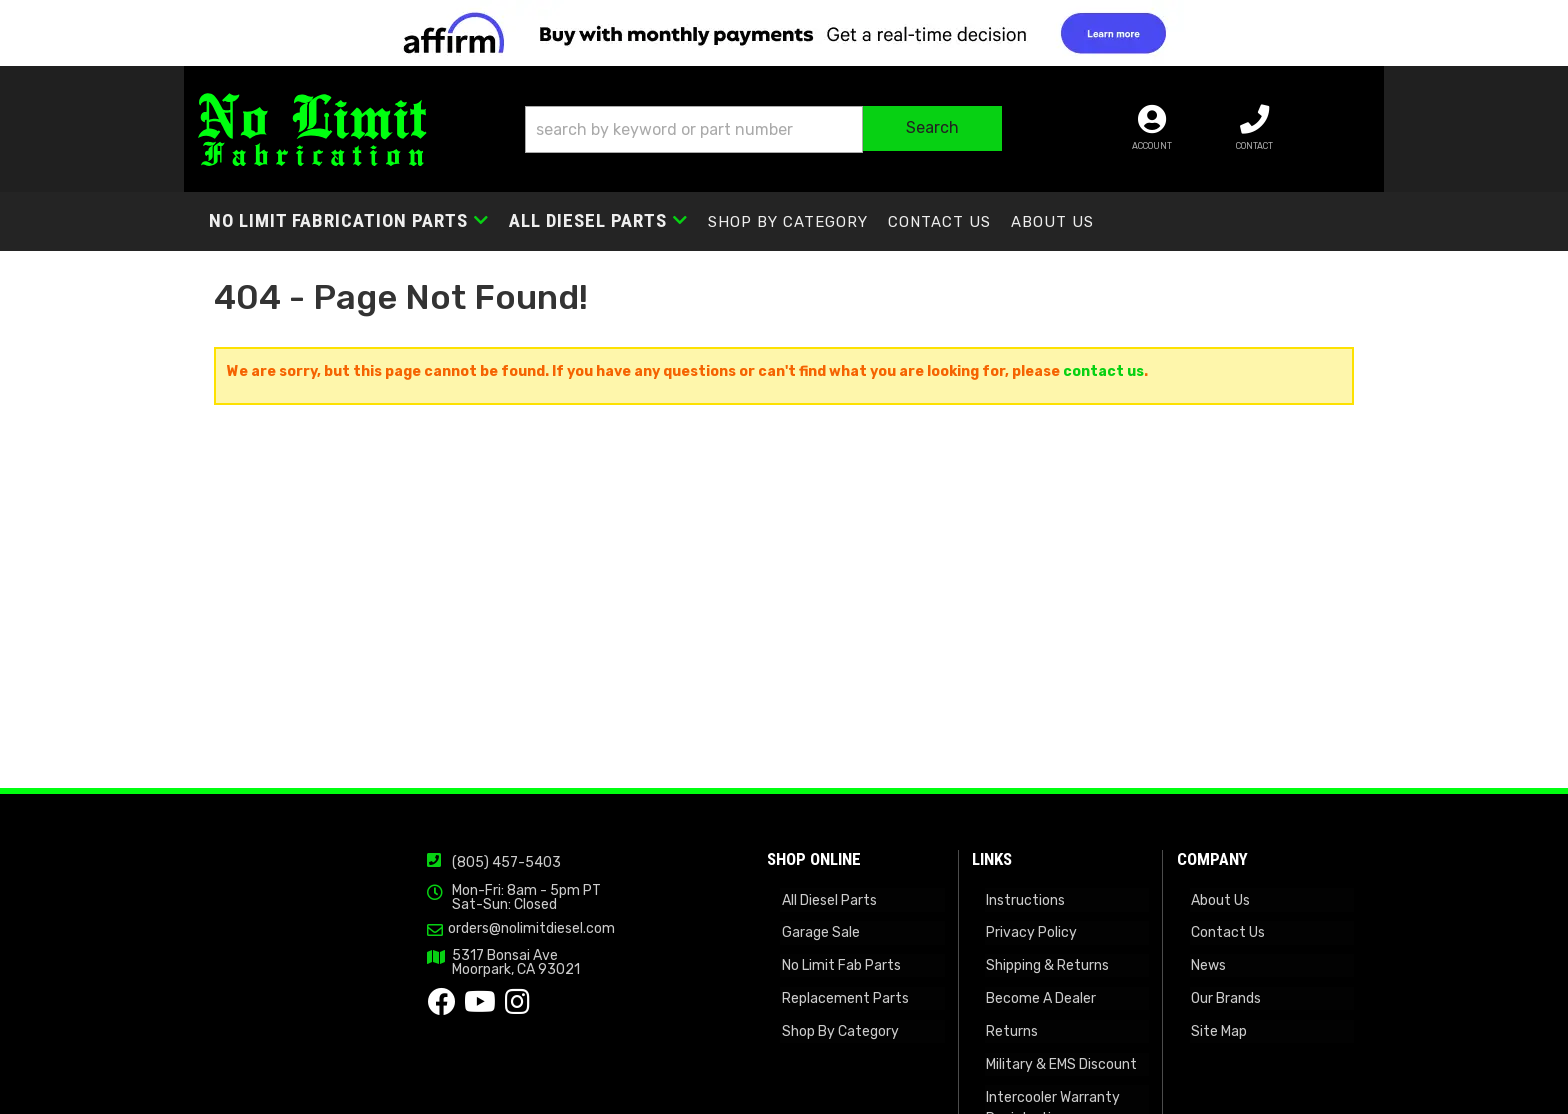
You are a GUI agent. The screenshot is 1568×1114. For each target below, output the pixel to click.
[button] (797, 131)
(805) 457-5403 (418, 944)
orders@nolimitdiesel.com (443, 1010)
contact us (1103, 378)
